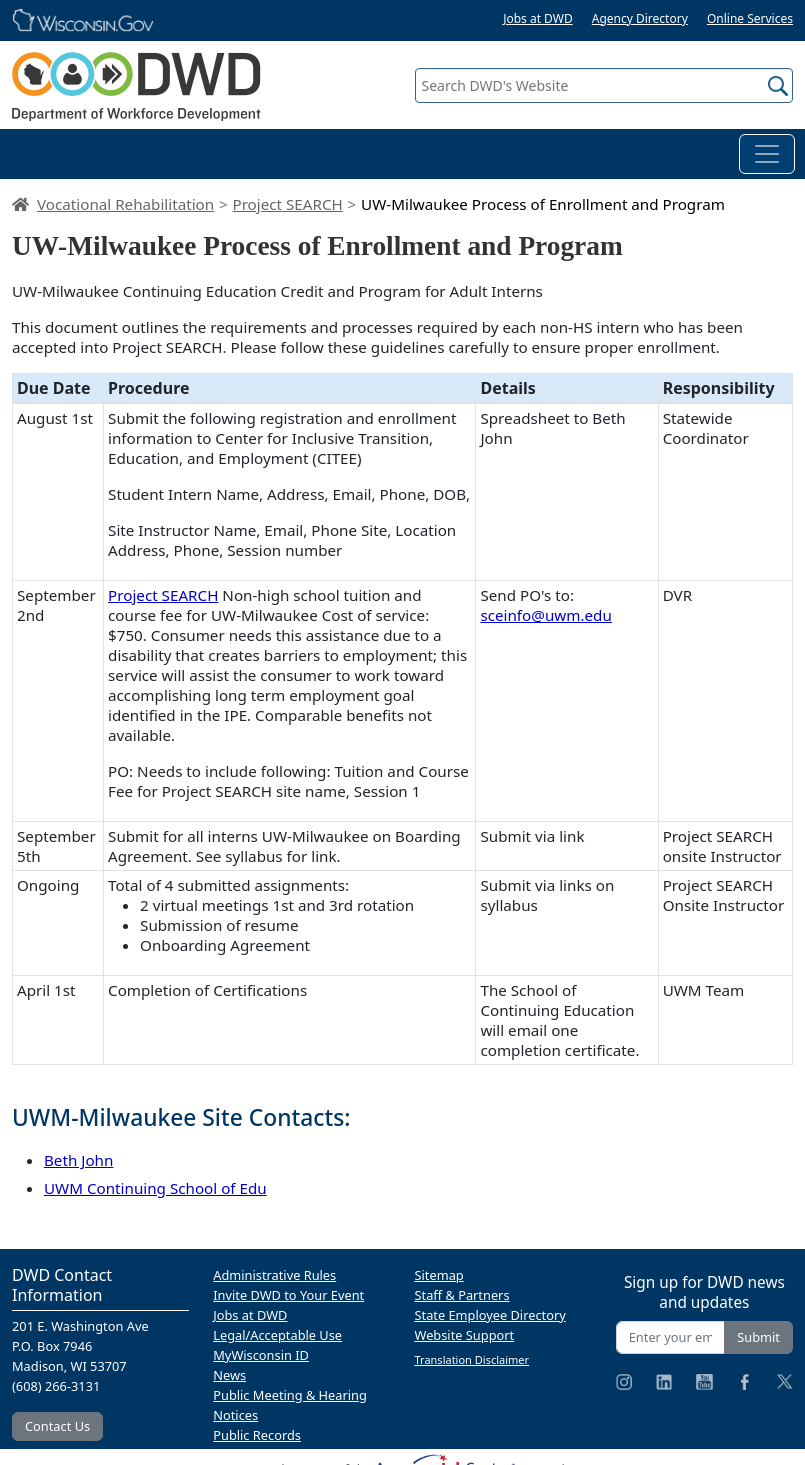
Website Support (465, 1335)
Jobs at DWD (538, 18)
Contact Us (57, 1426)
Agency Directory (640, 18)
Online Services (750, 18)
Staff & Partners (462, 1295)
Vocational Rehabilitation (125, 204)
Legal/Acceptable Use (277, 1335)
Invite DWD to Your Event (288, 1295)
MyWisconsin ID (261, 1355)
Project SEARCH (287, 204)
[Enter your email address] (671, 1337)
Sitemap (439, 1275)
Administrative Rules (274, 1275)
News (229, 1375)
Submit (758, 1337)
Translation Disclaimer (472, 1359)
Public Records (257, 1435)
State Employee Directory (490, 1315)
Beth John (78, 1160)
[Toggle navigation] (767, 154)
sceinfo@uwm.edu (545, 615)
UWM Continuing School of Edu (155, 1188)
